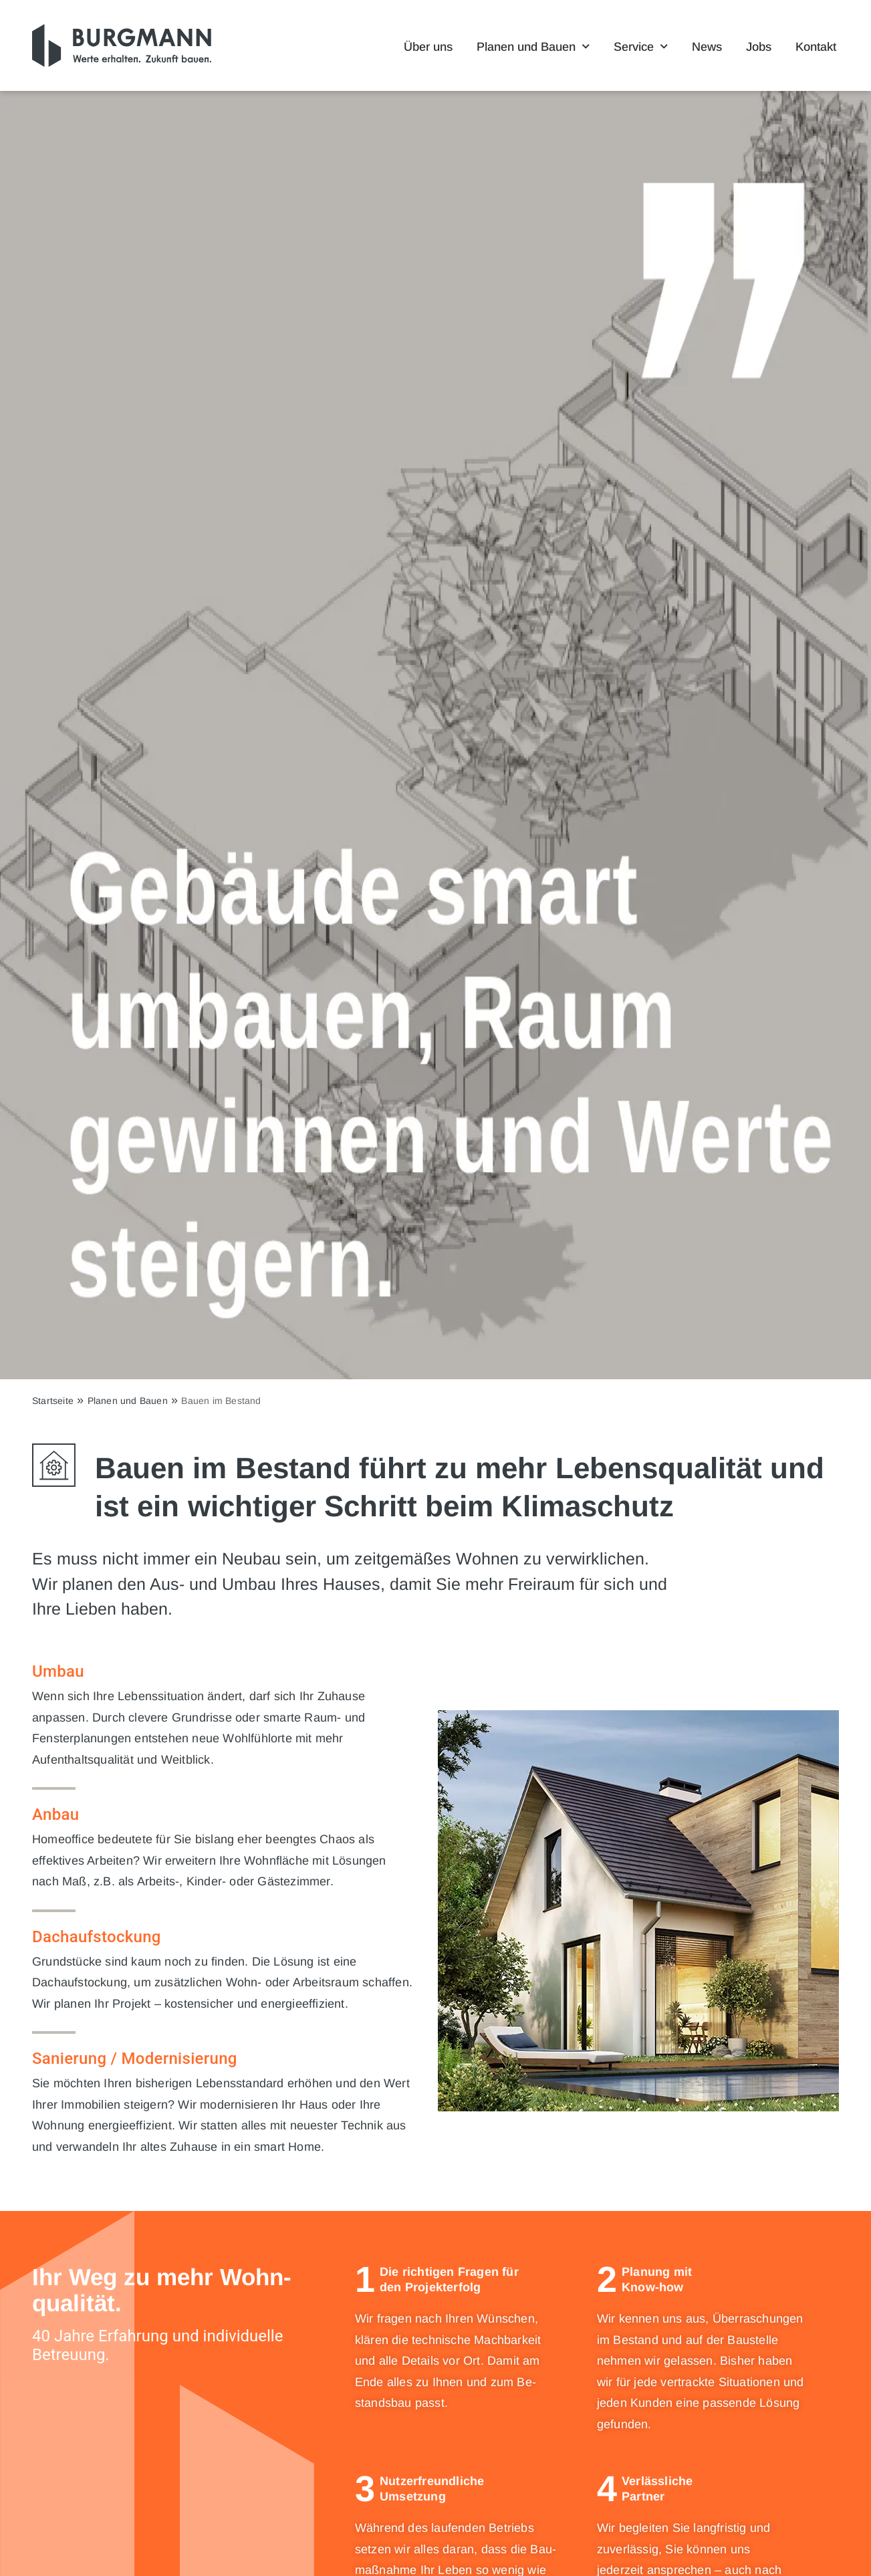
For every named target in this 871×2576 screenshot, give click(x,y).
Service (641, 46)
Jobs (758, 46)
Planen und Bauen (533, 46)
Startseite (53, 1400)
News (707, 46)
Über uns (428, 46)
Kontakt (815, 46)
